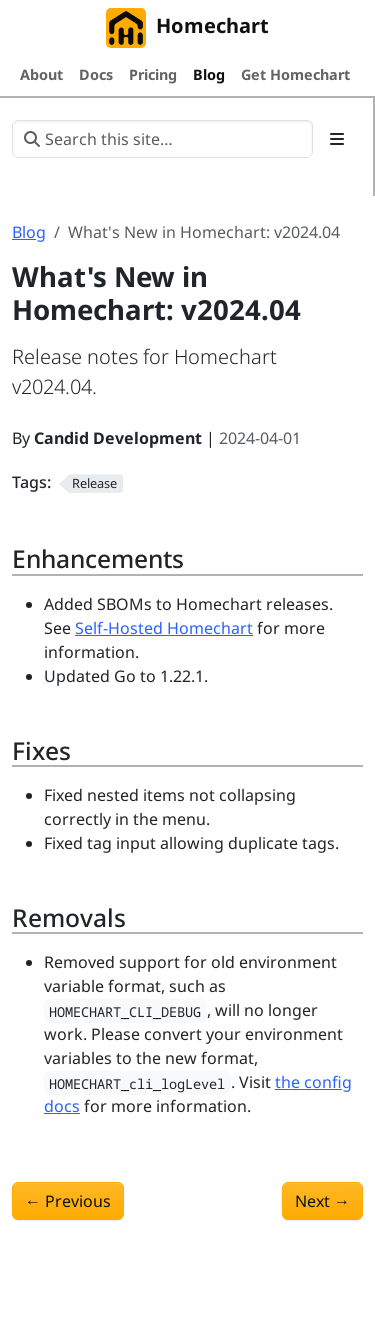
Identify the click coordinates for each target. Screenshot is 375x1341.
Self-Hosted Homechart (164, 628)
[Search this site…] (162, 139)
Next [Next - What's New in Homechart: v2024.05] (322, 1201)
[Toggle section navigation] (337, 139)
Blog (29, 232)
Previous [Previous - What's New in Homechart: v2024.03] (68, 1201)
